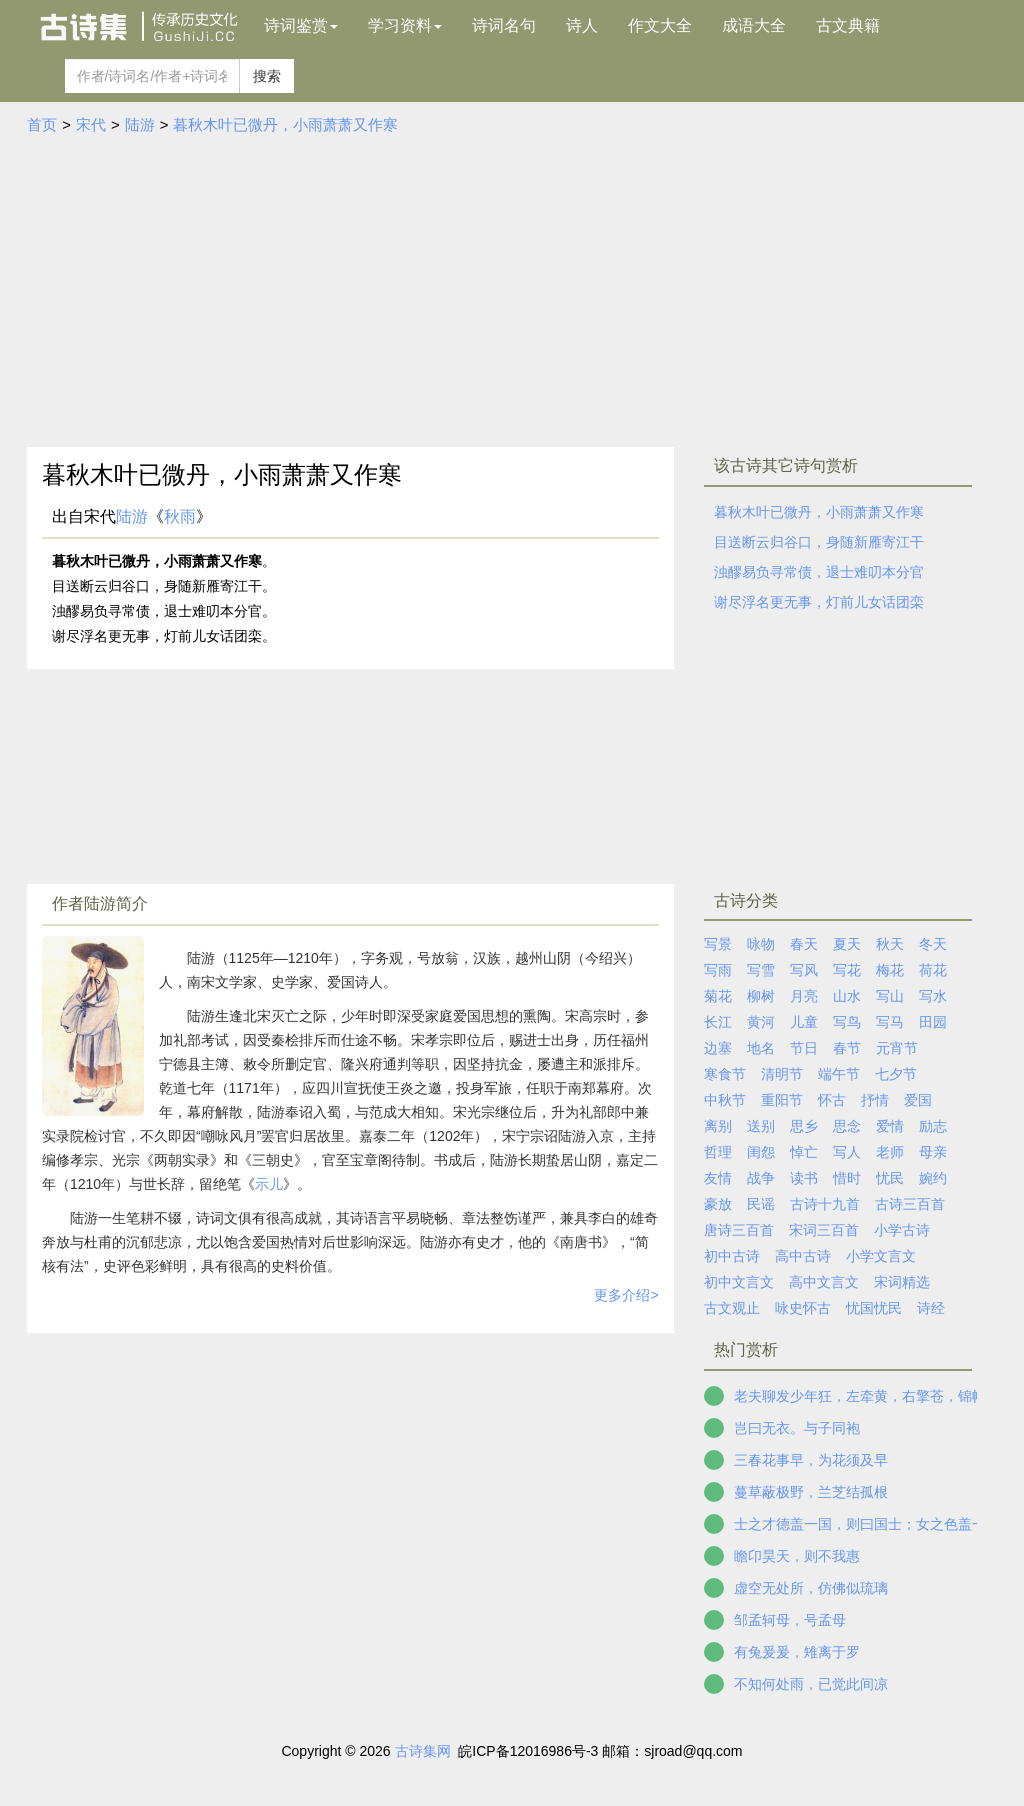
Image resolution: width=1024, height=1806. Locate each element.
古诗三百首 (910, 1204)
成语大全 (754, 25)
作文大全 (660, 25)
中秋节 (725, 1100)
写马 (890, 1022)
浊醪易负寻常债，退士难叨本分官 (819, 572)
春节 (847, 1048)
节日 (804, 1048)
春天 (804, 944)
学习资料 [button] (405, 25)
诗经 (931, 1308)
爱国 (918, 1100)
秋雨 (180, 516)
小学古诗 (902, 1230)
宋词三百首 (824, 1230)
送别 (761, 1126)
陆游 (140, 124)
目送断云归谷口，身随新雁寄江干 (819, 542)
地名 (761, 1048)
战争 (761, 1178)
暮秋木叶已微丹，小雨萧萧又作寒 (285, 124)
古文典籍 (848, 25)
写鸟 (847, 1022)
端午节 (839, 1074)
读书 (804, 1178)
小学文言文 (881, 1256)
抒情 (875, 1100)
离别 (718, 1126)
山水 (847, 996)
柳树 (761, 996)
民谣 (761, 1204)
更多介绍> (626, 1295)
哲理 (718, 1152)
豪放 (718, 1204)
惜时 (847, 1178)
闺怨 (761, 1152)
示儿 (269, 1184)
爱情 (890, 1126)
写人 (847, 1152)
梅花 (890, 970)
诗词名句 (504, 25)
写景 (718, 944)
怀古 (832, 1100)
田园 (933, 1022)
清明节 (782, 1074)
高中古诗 (803, 1256)
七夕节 (896, 1074)
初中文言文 (739, 1282)
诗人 (582, 25)
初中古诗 (732, 1256)
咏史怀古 (803, 1308)
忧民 (890, 1178)
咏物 (761, 944)
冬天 (933, 944)
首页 (42, 124)
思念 (847, 1126)
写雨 (718, 970)
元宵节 (897, 1048)
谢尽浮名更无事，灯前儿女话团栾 (819, 602)
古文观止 (732, 1308)
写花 (847, 970)
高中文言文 (824, 1282)
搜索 (267, 76)
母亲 (933, 1152)
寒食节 (725, 1074)
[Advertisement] (512, 287)
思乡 (804, 1126)
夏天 (847, 944)
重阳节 (782, 1100)
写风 (804, 970)
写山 (890, 996)
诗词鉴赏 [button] (301, 25)
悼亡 (804, 1152)
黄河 (761, 1022)
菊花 (718, 996)
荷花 (933, 970)
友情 (718, 1178)
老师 (890, 1152)
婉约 (933, 1178)
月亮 (804, 996)
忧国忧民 (874, 1308)
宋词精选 (902, 1282)
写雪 (761, 970)
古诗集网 (423, 1751)
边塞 (718, 1048)
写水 (933, 996)
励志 (933, 1126)
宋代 (91, 124)
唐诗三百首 (739, 1230)
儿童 (804, 1022)
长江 (718, 1022)
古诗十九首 (825, 1204)
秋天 (890, 944)
